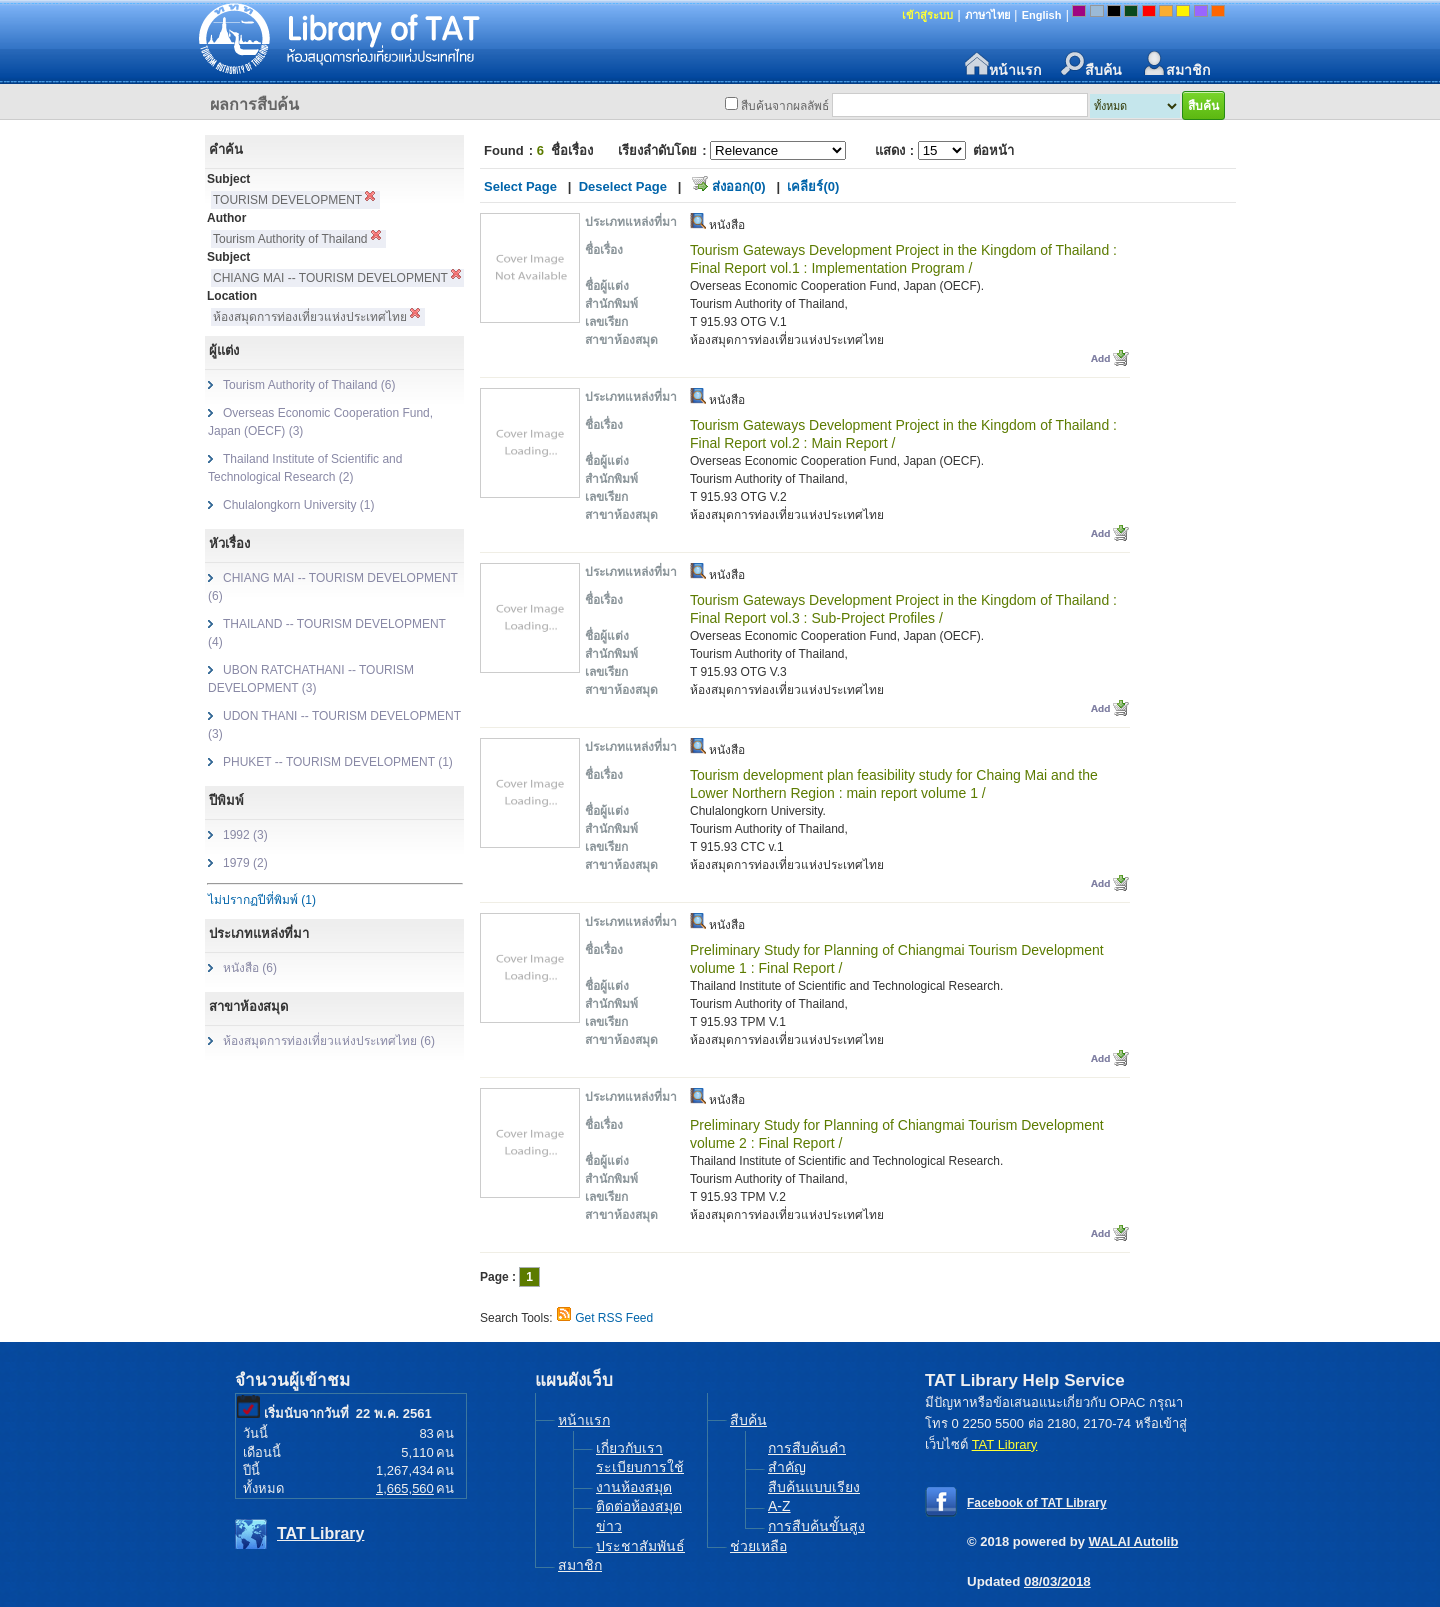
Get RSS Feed (614, 1318)
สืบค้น (1091, 64)
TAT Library (320, 1533)
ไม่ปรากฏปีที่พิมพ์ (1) (262, 900)
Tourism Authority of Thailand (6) (309, 385)
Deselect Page (623, 186)
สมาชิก (1176, 64)
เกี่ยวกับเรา (629, 1448)
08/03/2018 (1057, 1581)
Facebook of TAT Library (1037, 1503)
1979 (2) (245, 863)
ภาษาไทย (987, 15)
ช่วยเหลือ (758, 1546)
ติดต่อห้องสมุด (639, 1506)
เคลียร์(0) (813, 186)
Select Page (520, 186)
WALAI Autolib (1134, 1541)
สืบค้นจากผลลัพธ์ (785, 106)
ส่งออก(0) (739, 186)
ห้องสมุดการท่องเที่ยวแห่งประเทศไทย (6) (329, 1041)
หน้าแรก (1003, 64)
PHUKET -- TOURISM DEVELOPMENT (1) (338, 762)
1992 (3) (245, 835)
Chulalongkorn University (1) (298, 505)
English (1042, 15)
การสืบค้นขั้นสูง (816, 1526)
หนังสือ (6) (250, 968)
